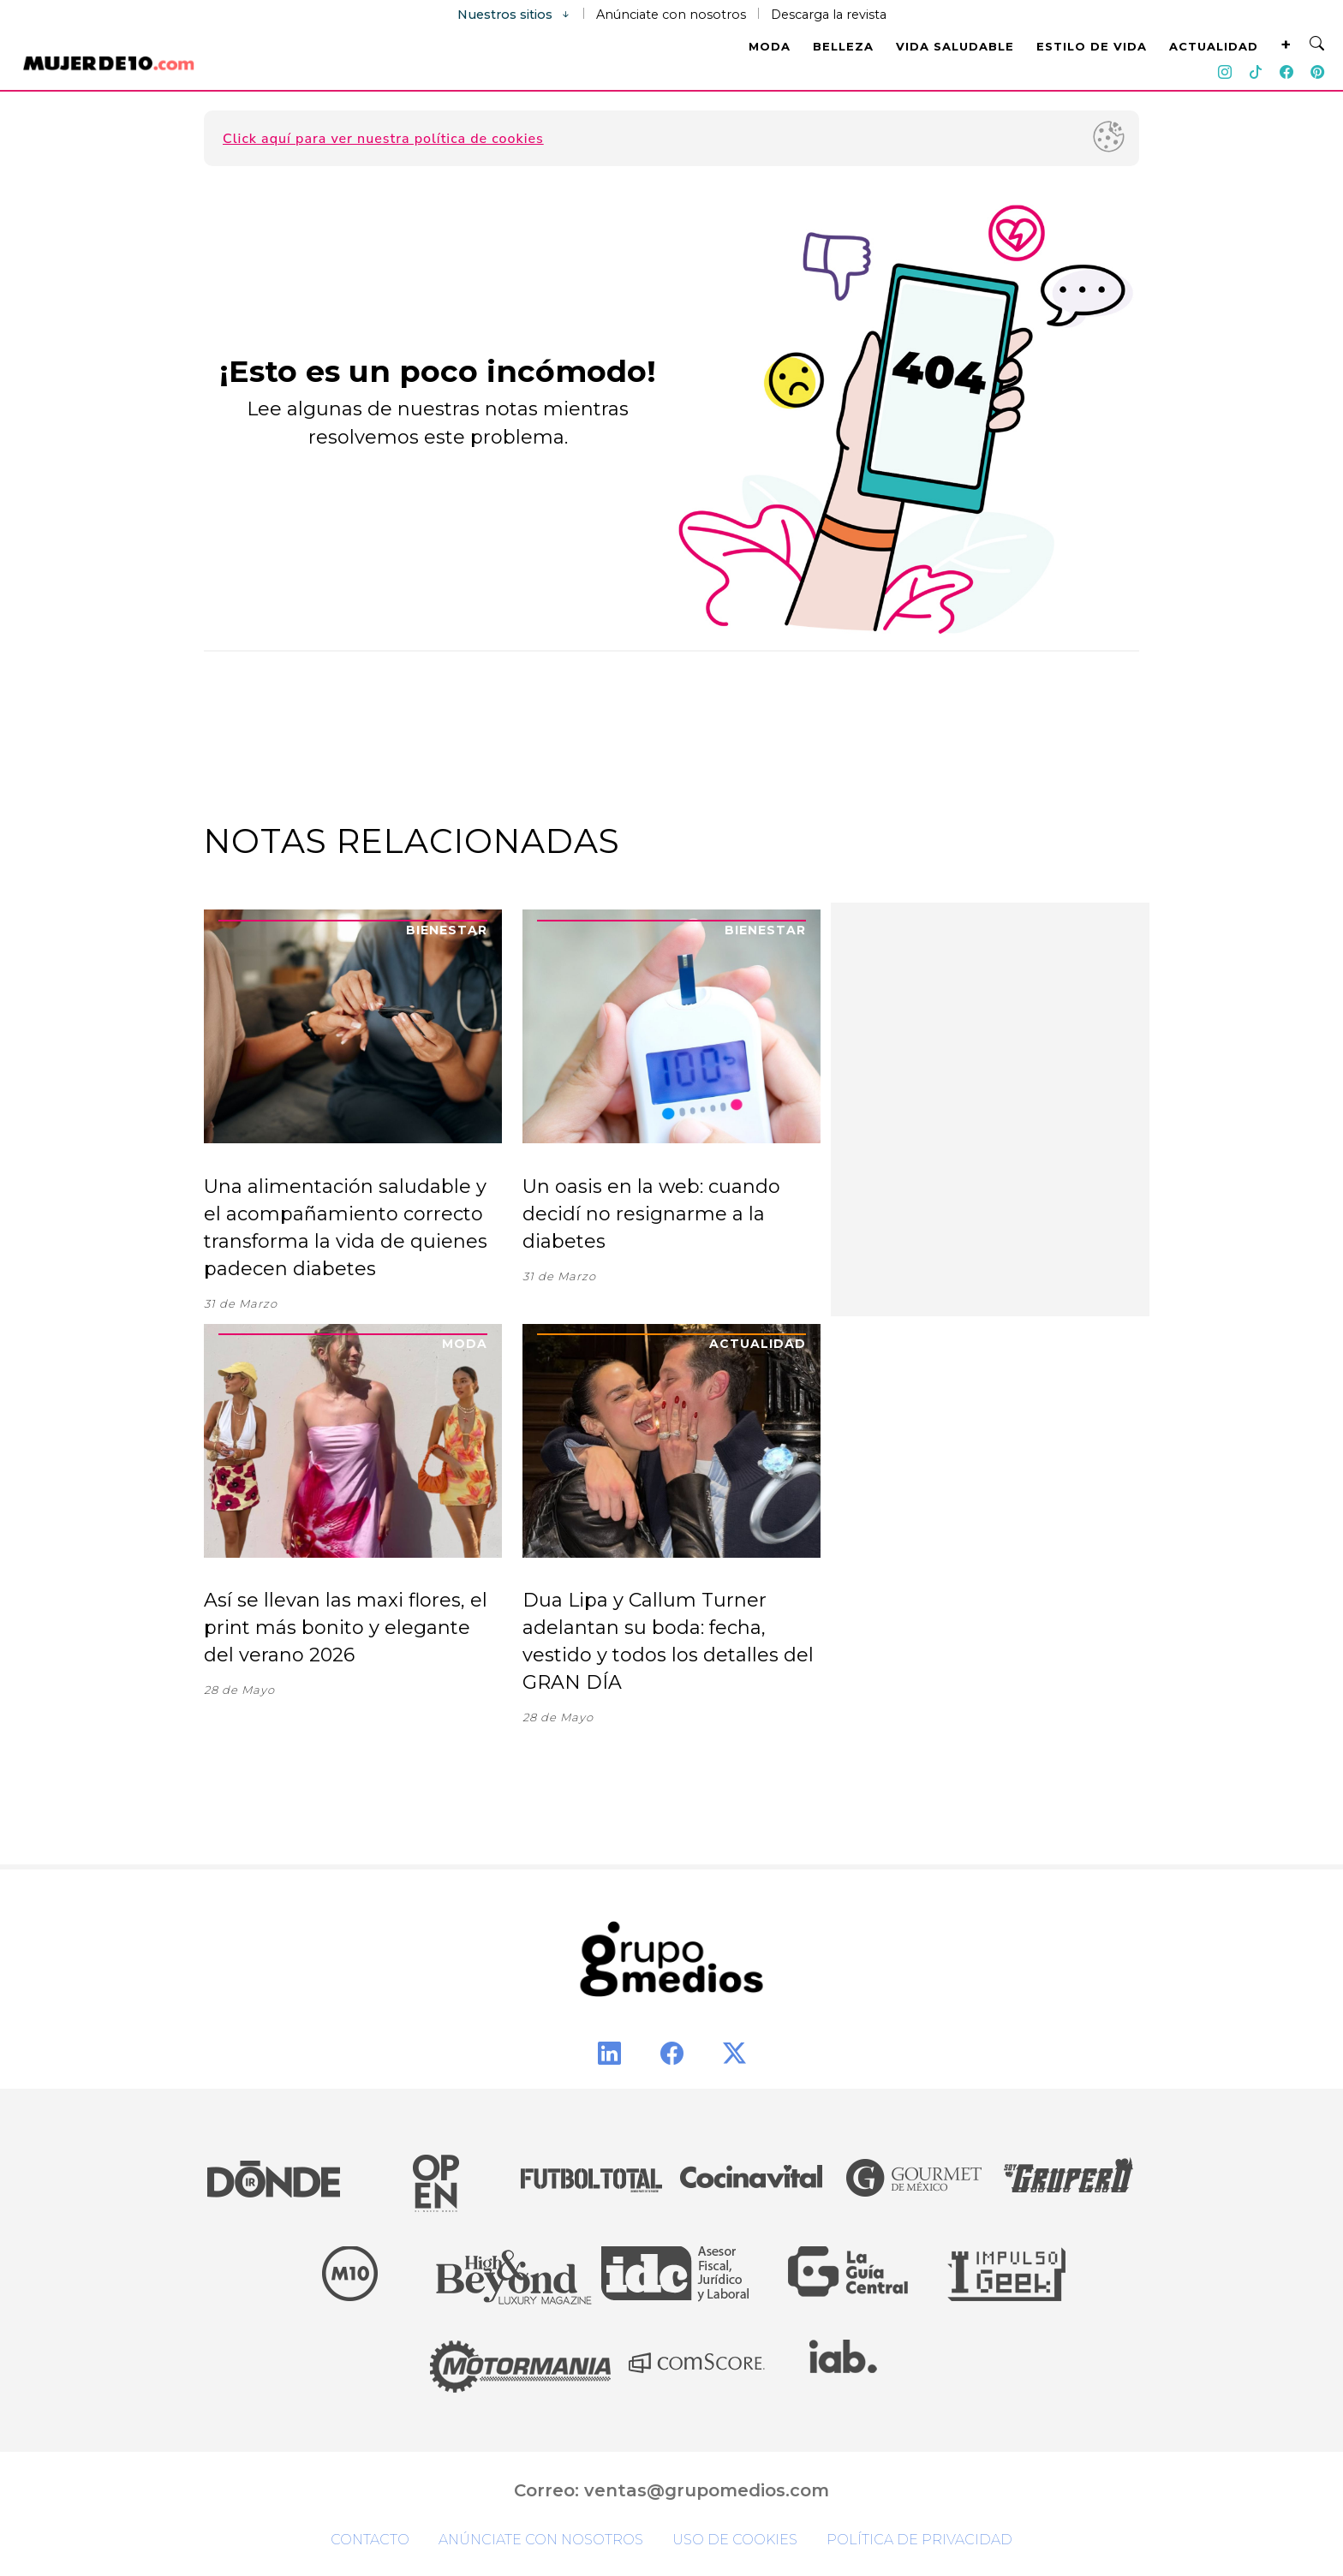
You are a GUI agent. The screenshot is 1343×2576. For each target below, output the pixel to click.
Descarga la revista (828, 14)
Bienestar (446, 930)
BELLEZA (843, 46)
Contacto (370, 2539)
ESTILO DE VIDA (1091, 46)
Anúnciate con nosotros (671, 14)
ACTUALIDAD (1213, 46)
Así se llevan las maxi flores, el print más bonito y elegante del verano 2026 (345, 1628)
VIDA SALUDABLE (955, 46)
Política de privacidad (919, 2539)
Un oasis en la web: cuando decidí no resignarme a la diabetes (651, 1214)
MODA (770, 46)
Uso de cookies (734, 2539)
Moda (464, 1343)
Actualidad (757, 1343)
